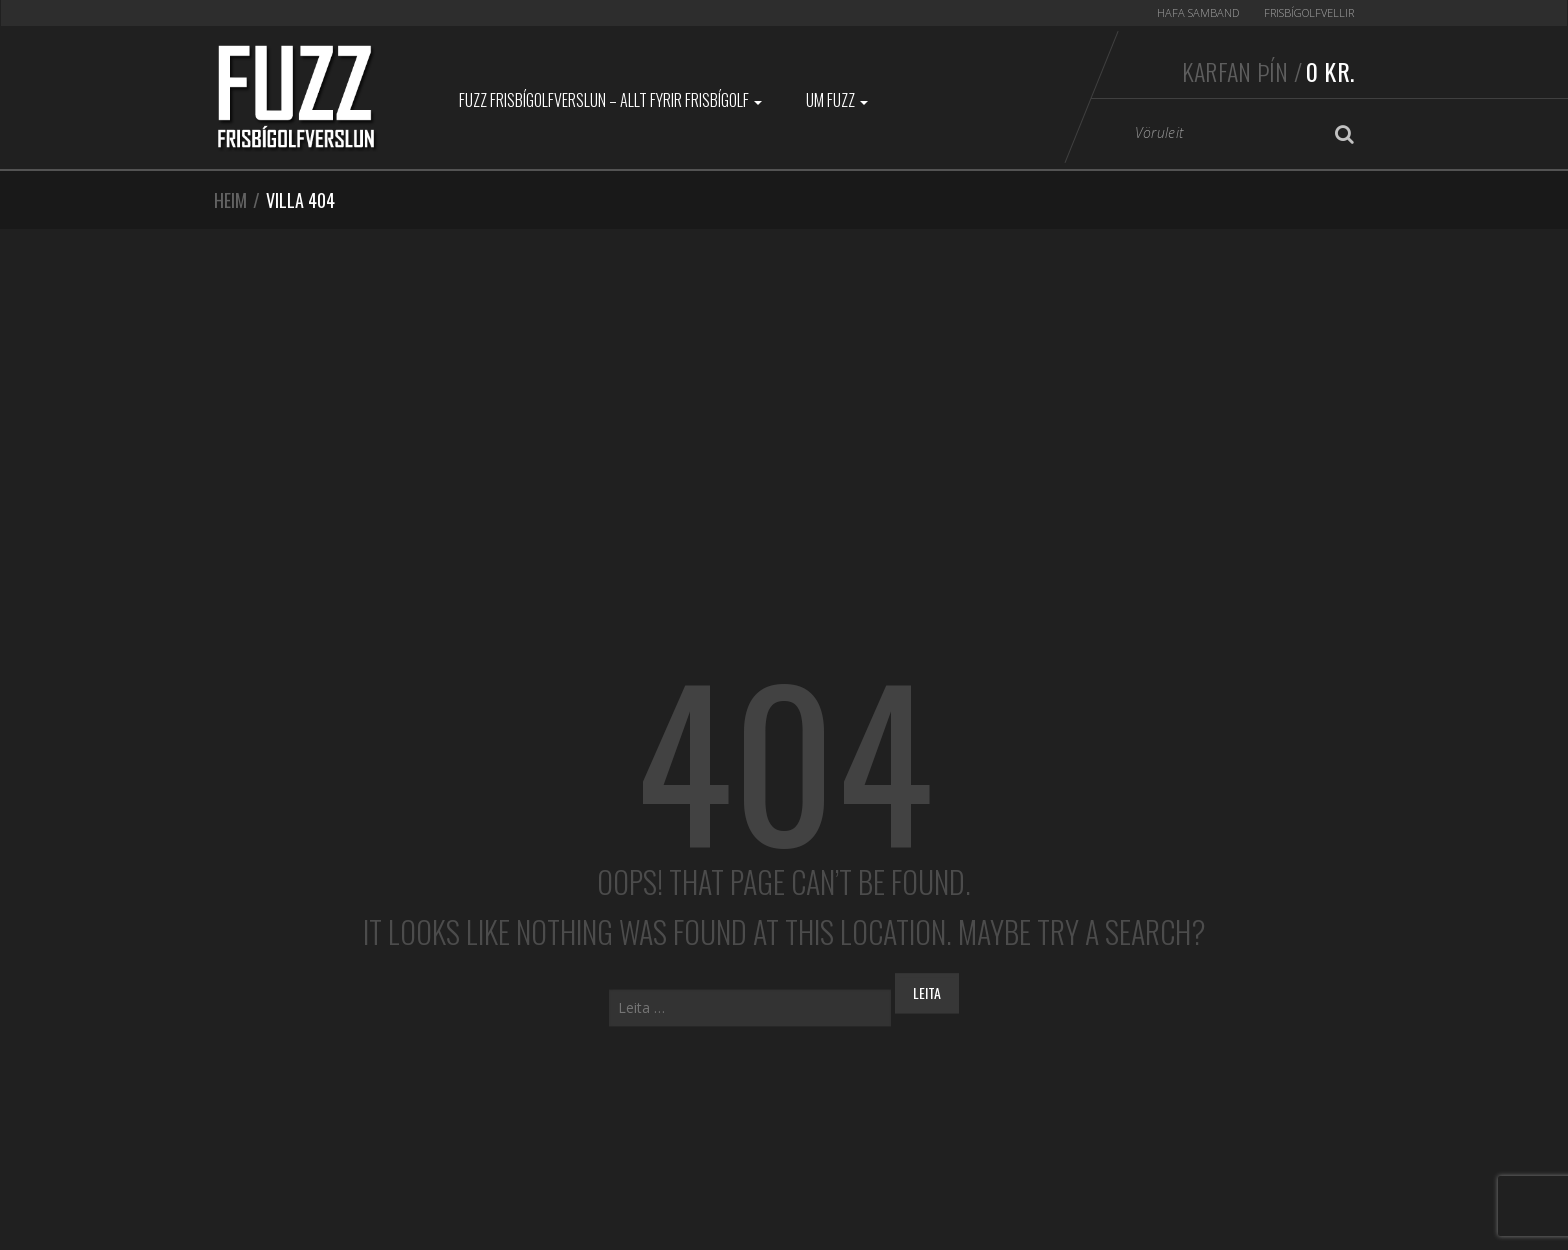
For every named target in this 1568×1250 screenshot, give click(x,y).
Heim (230, 200)
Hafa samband (1198, 12)
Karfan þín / (1268, 71)
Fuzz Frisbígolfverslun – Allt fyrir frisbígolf (610, 100)
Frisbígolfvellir (1309, 12)
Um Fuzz (837, 100)
